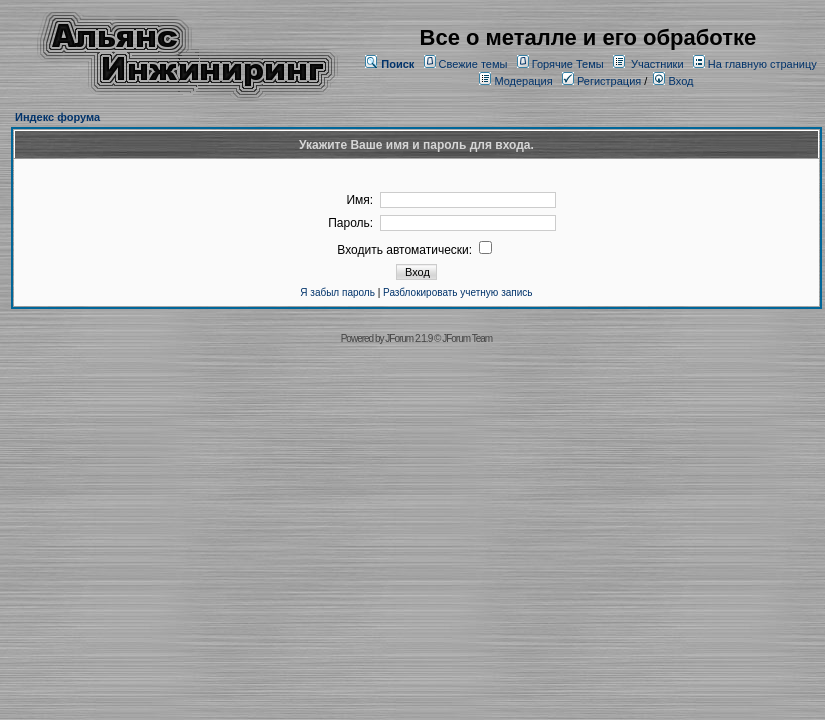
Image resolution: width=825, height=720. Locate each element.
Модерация (523, 81)
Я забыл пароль (337, 292)
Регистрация (601, 81)
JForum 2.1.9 (408, 338)
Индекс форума (57, 117)
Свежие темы (473, 64)
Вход (673, 81)
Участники (657, 64)
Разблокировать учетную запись (457, 292)
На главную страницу (762, 64)
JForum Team (467, 338)
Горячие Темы (568, 64)
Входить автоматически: (414, 250)
